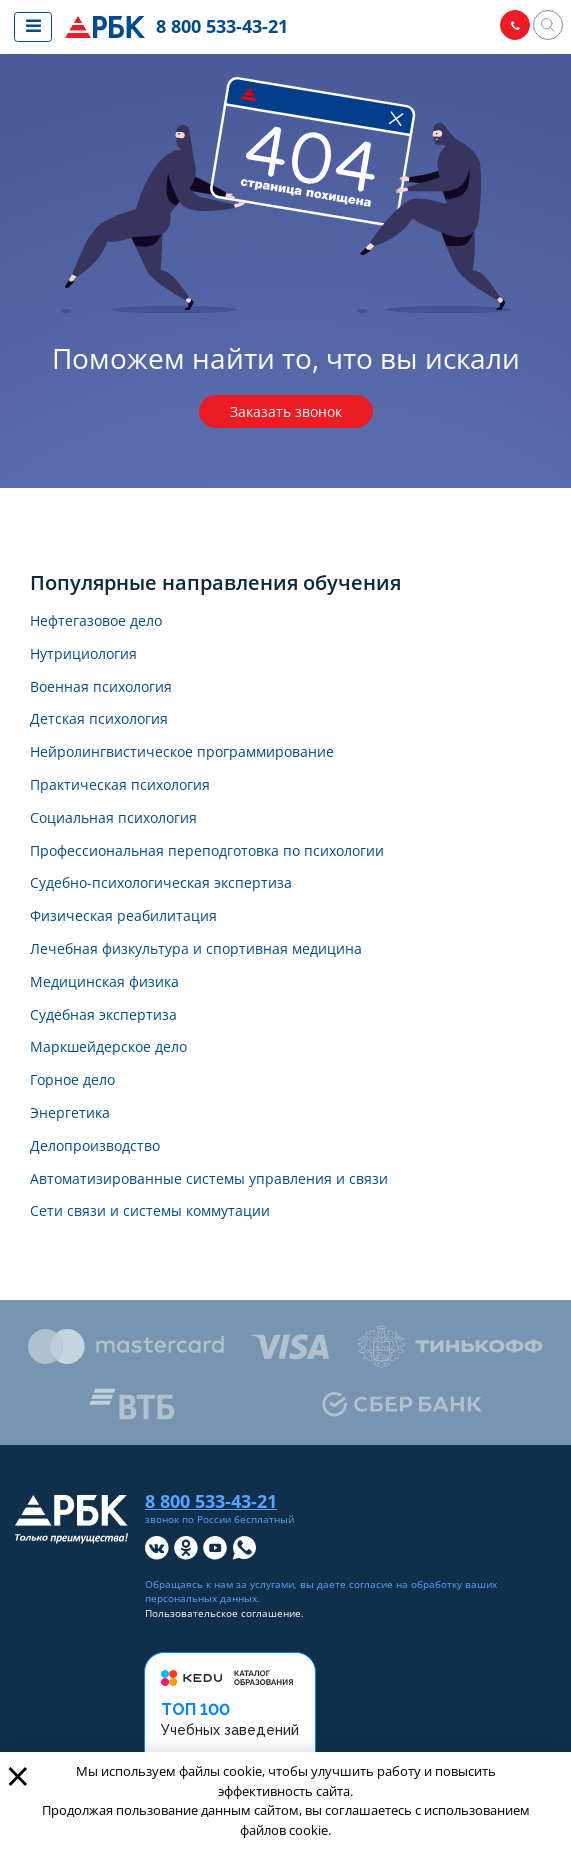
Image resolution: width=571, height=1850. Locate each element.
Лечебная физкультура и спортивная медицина (196, 949)
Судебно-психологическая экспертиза (161, 883)
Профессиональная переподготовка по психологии (207, 851)
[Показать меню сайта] (33, 27)
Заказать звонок (286, 411)
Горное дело (72, 1080)
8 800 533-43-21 (222, 26)
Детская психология (99, 719)
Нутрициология (83, 654)
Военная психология (101, 687)
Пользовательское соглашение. (224, 1613)
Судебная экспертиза (103, 1015)
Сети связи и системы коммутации (150, 1211)
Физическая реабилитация (123, 916)
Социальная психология (113, 818)
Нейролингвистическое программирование (182, 752)
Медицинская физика (104, 982)
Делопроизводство (95, 1146)
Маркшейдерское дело (108, 1047)
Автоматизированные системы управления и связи (209, 1179)
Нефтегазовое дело (96, 621)
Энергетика (70, 1113)
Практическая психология (120, 785)
